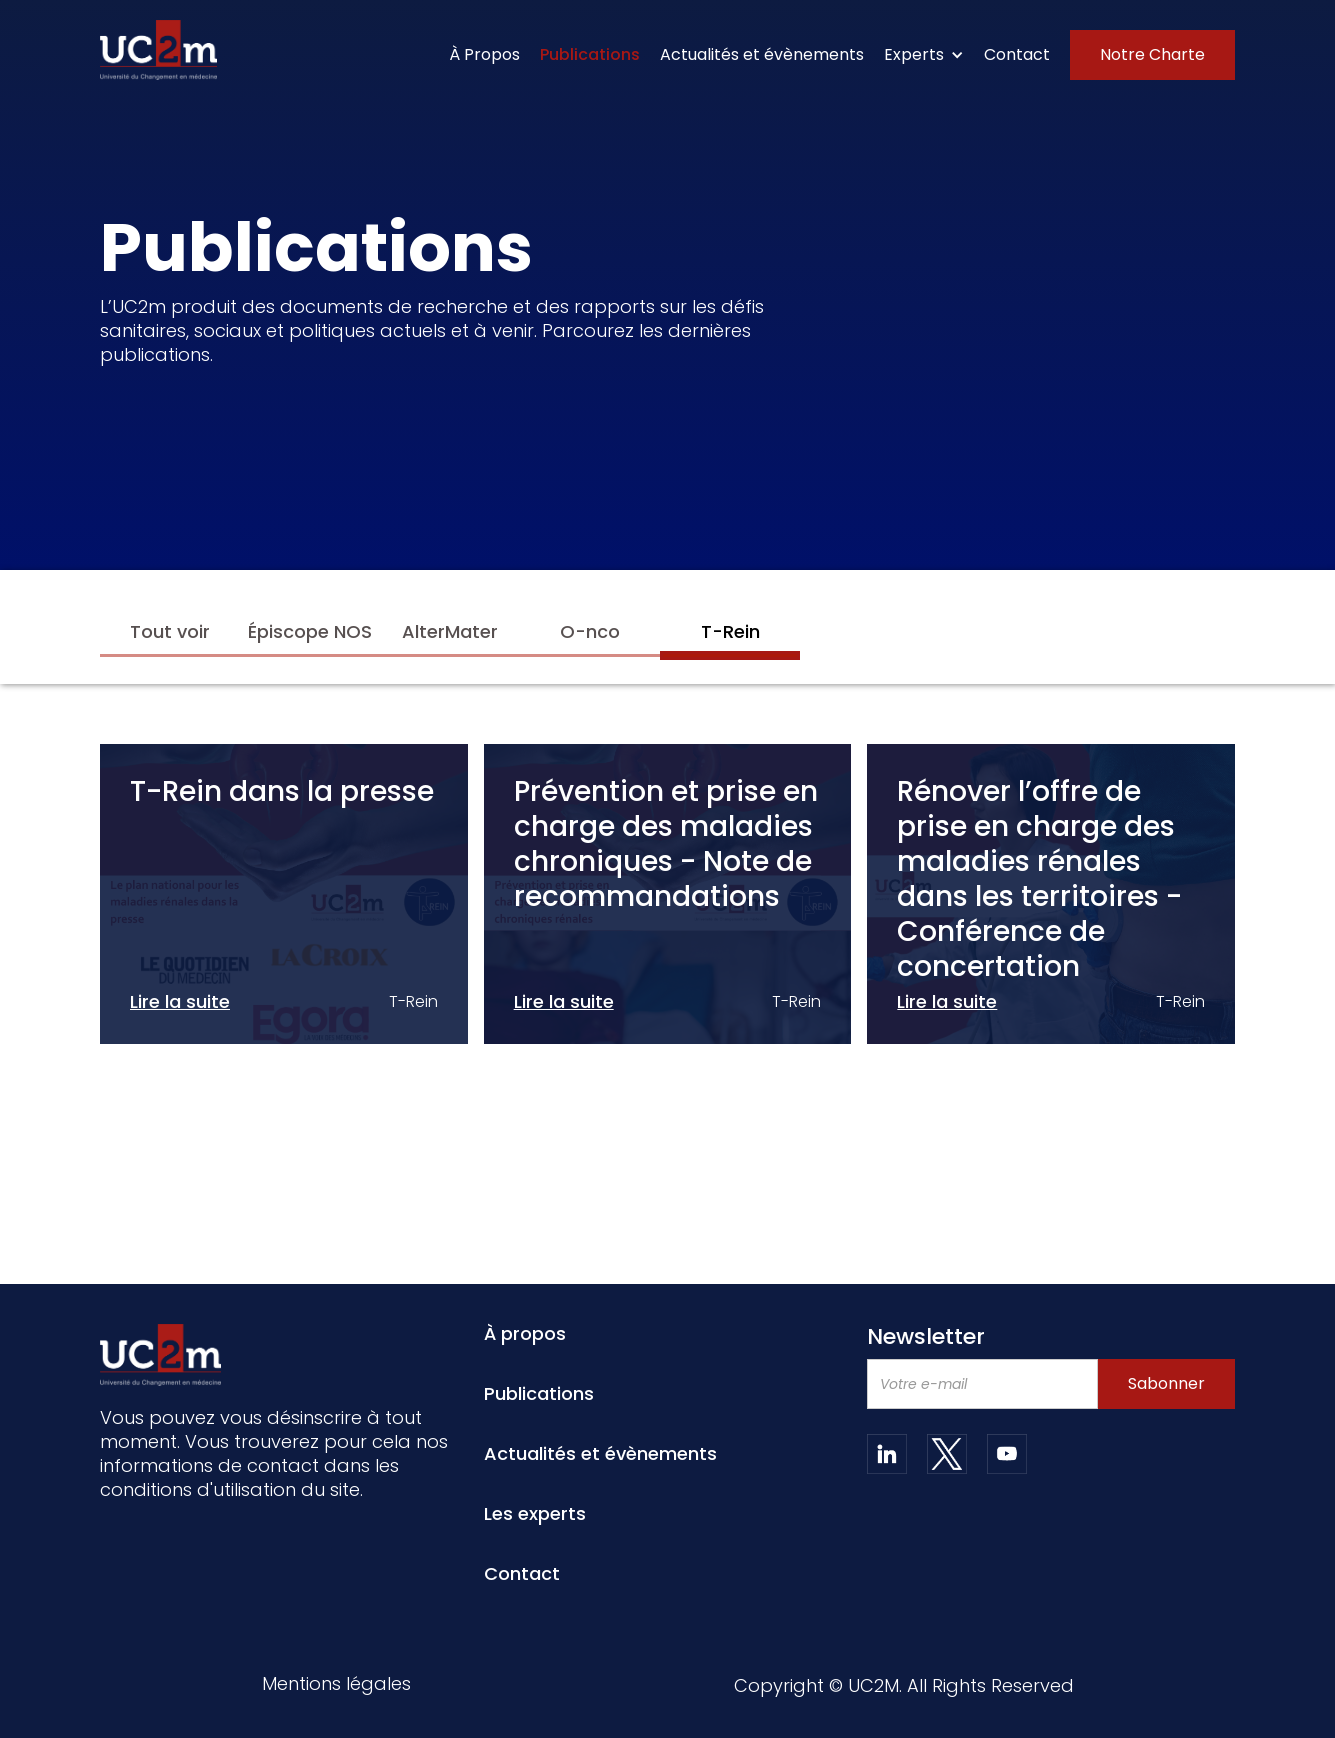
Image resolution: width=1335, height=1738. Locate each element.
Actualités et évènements (762, 54)
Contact (1017, 54)
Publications (590, 54)
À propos (525, 1334)
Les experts (535, 1514)
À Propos (484, 54)
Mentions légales (336, 1685)
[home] (158, 50)
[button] (924, 55)
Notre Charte (1152, 54)
